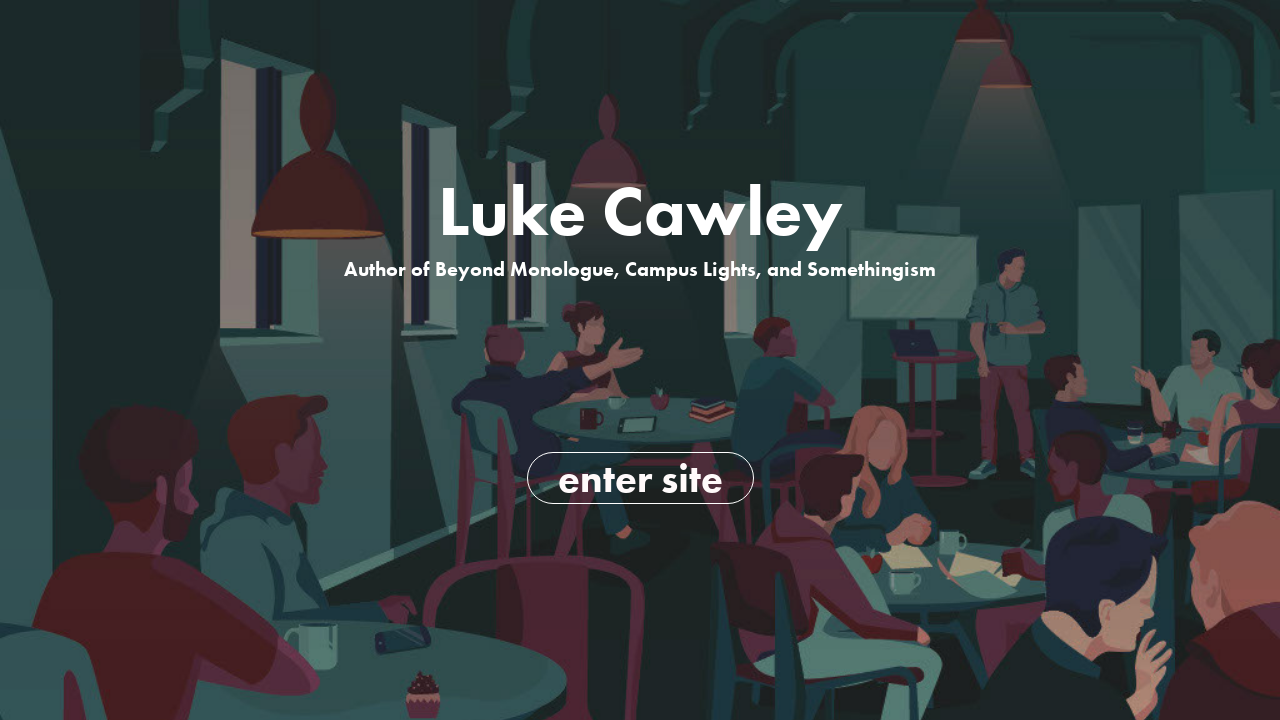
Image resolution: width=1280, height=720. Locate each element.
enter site (640, 478)
